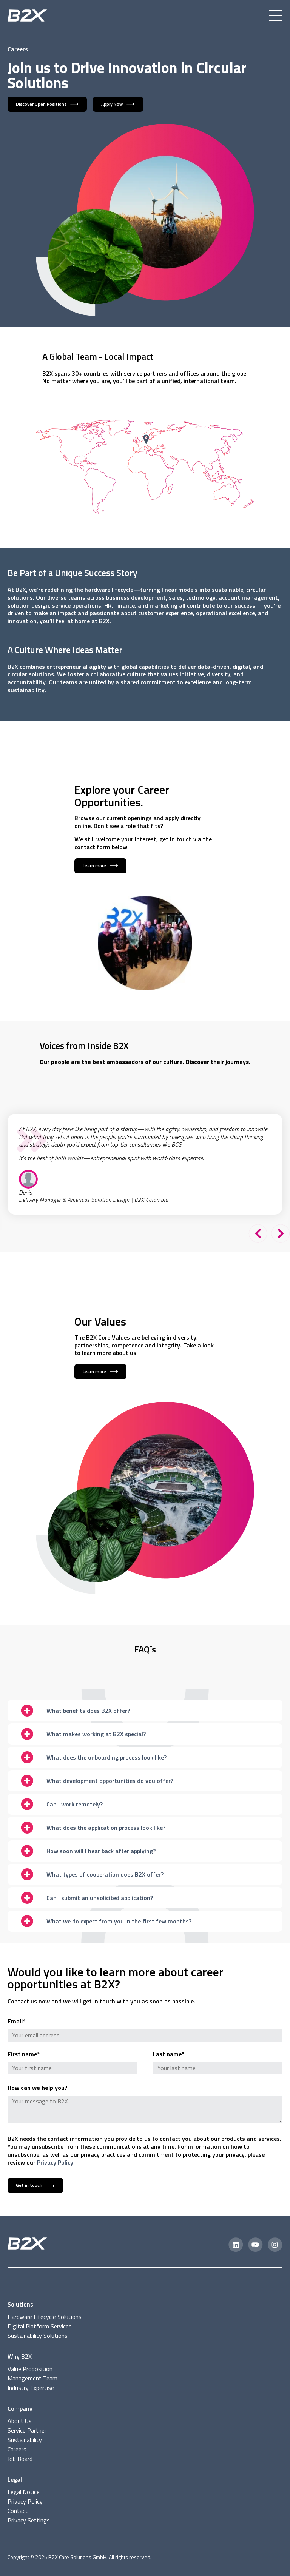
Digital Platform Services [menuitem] (40, 2326)
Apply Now (112, 104)
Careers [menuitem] (17, 2449)
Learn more (94, 865)
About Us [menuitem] (20, 2420)
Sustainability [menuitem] (25, 2439)
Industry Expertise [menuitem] (31, 2387)
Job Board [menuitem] (20, 2458)
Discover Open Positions (41, 104)
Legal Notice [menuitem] (24, 2491)
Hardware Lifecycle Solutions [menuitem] (45, 2316)
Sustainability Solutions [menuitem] (38, 2335)
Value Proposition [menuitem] (30, 2368)
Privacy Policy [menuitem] (25, 2501)
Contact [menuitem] (18, 2510)
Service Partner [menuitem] (27, 2430)
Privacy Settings (29, 2520)
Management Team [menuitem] (32, 2378)
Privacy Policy (55, 2162)
